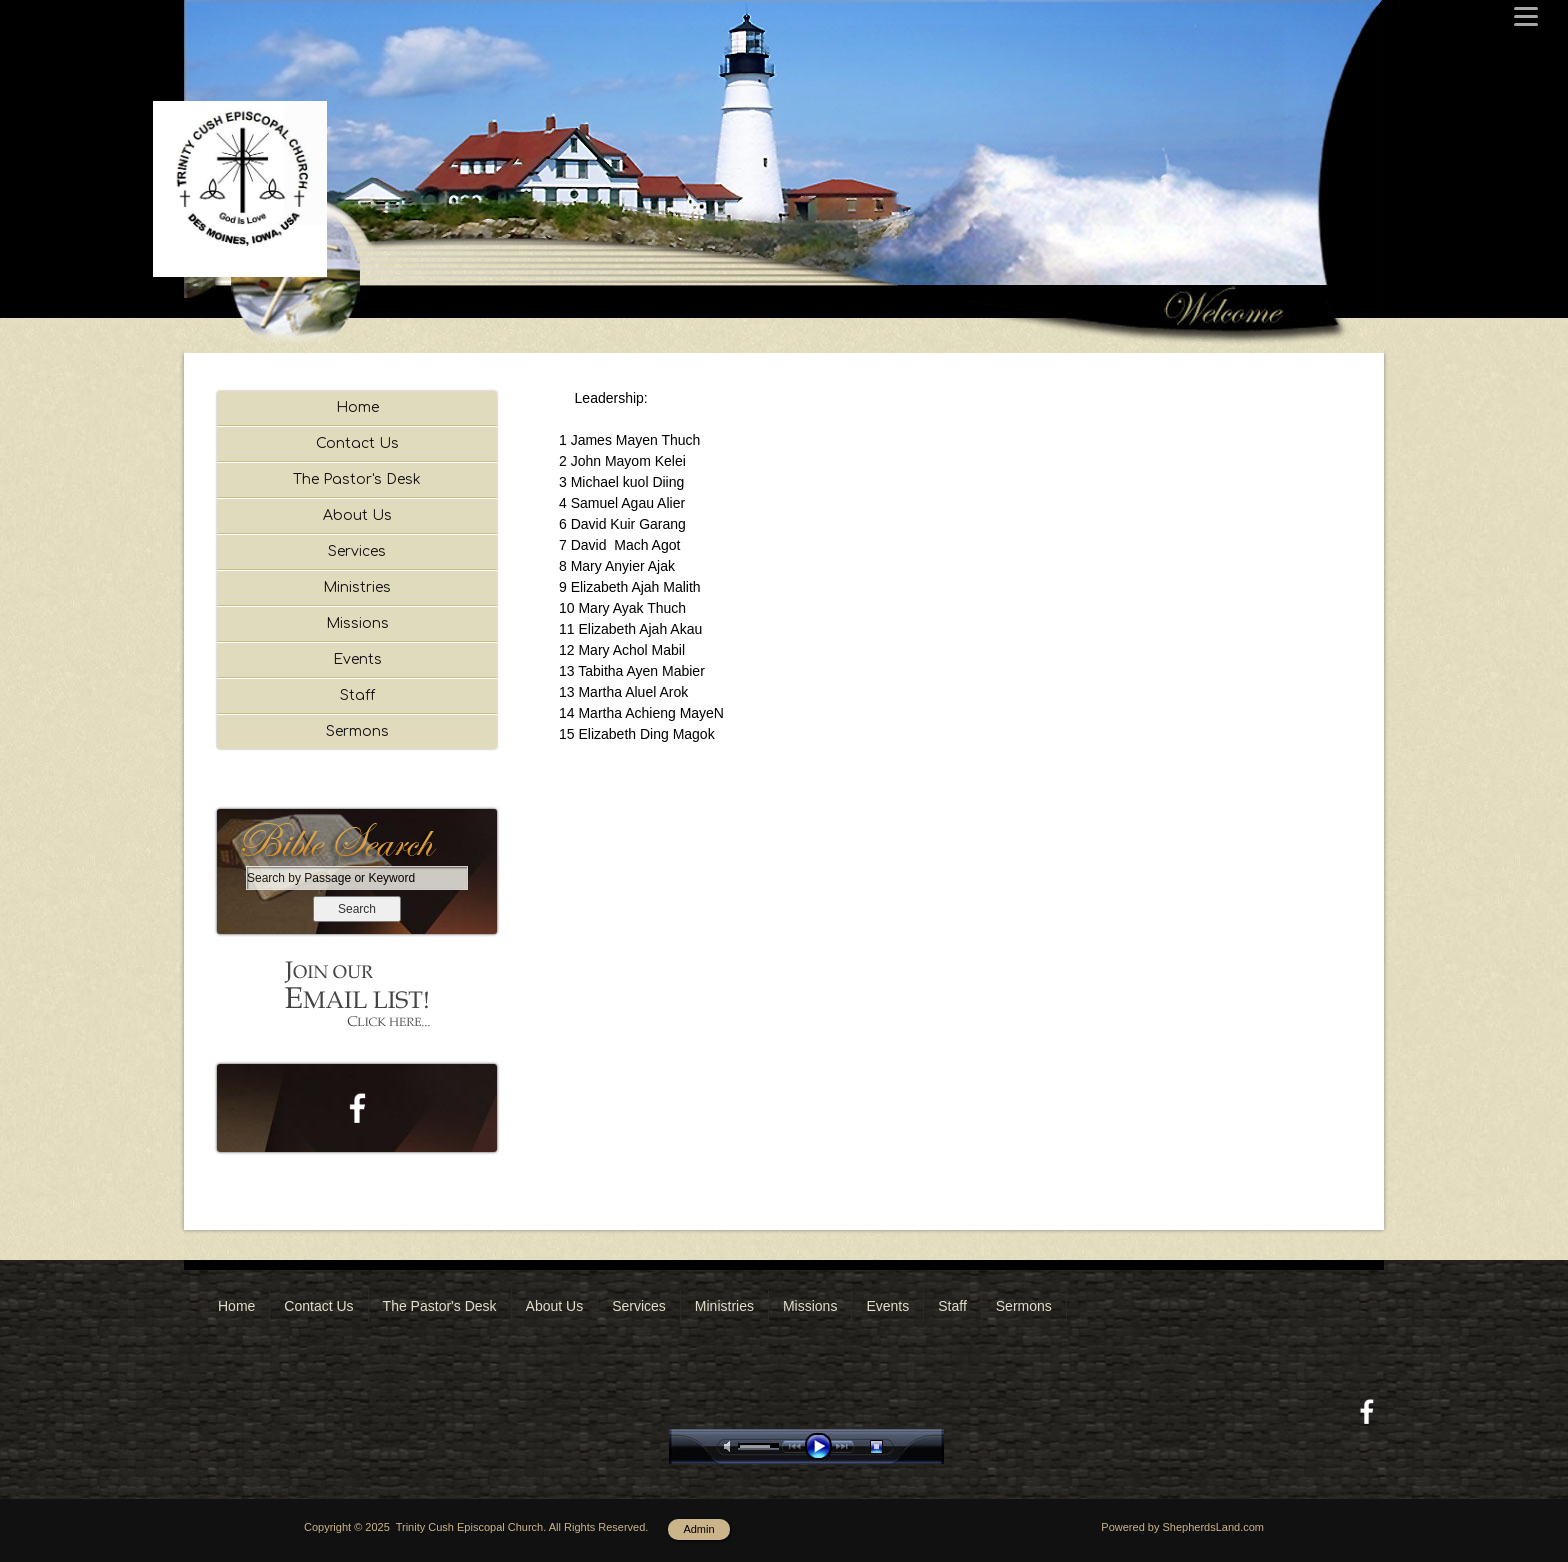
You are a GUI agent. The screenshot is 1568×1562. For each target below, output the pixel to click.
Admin (698, 1529)
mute (731, 1446)
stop (894, 1446)
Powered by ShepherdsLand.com (1182, 1527)
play (823, 1446)
